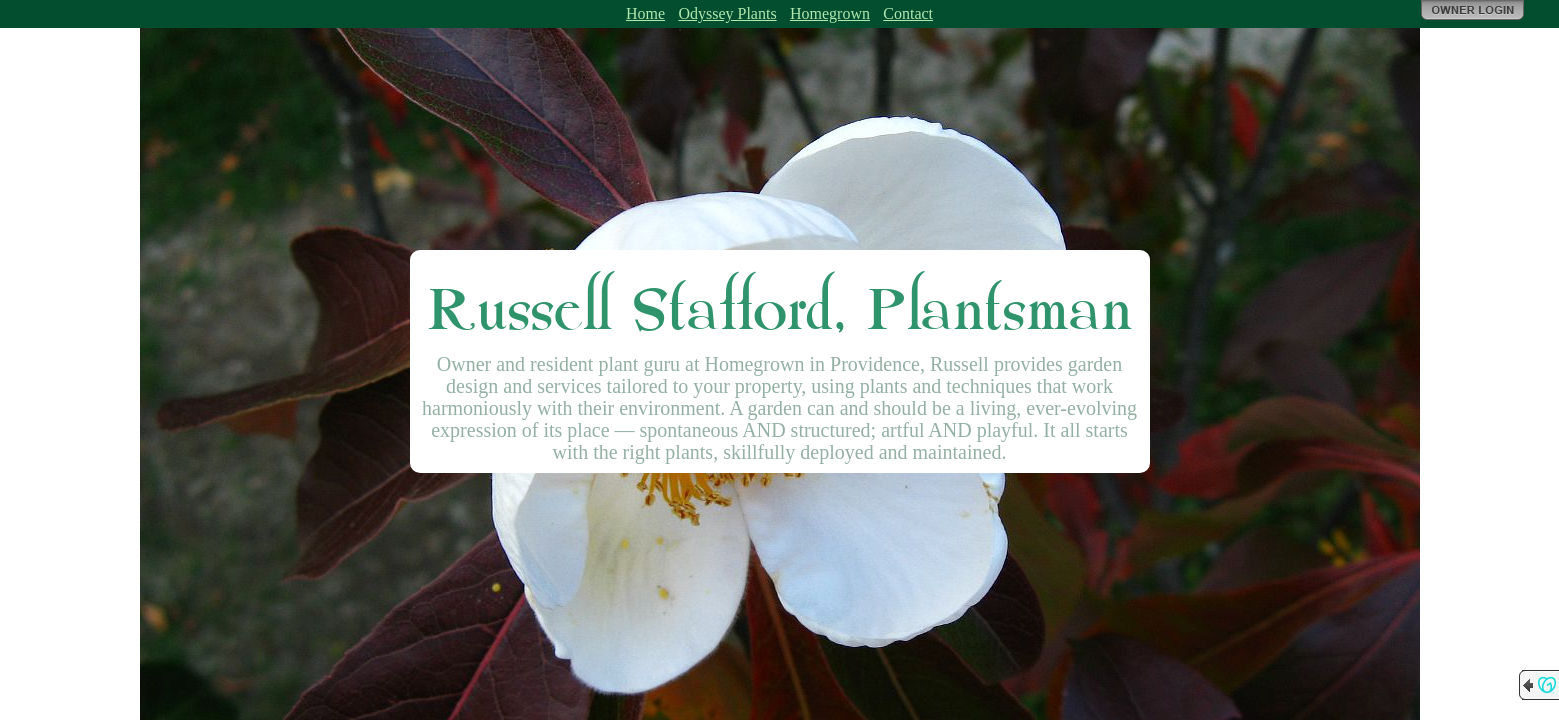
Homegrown (830, 13)
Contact (908, 13)
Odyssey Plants (727, 13)
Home (645, 13)
